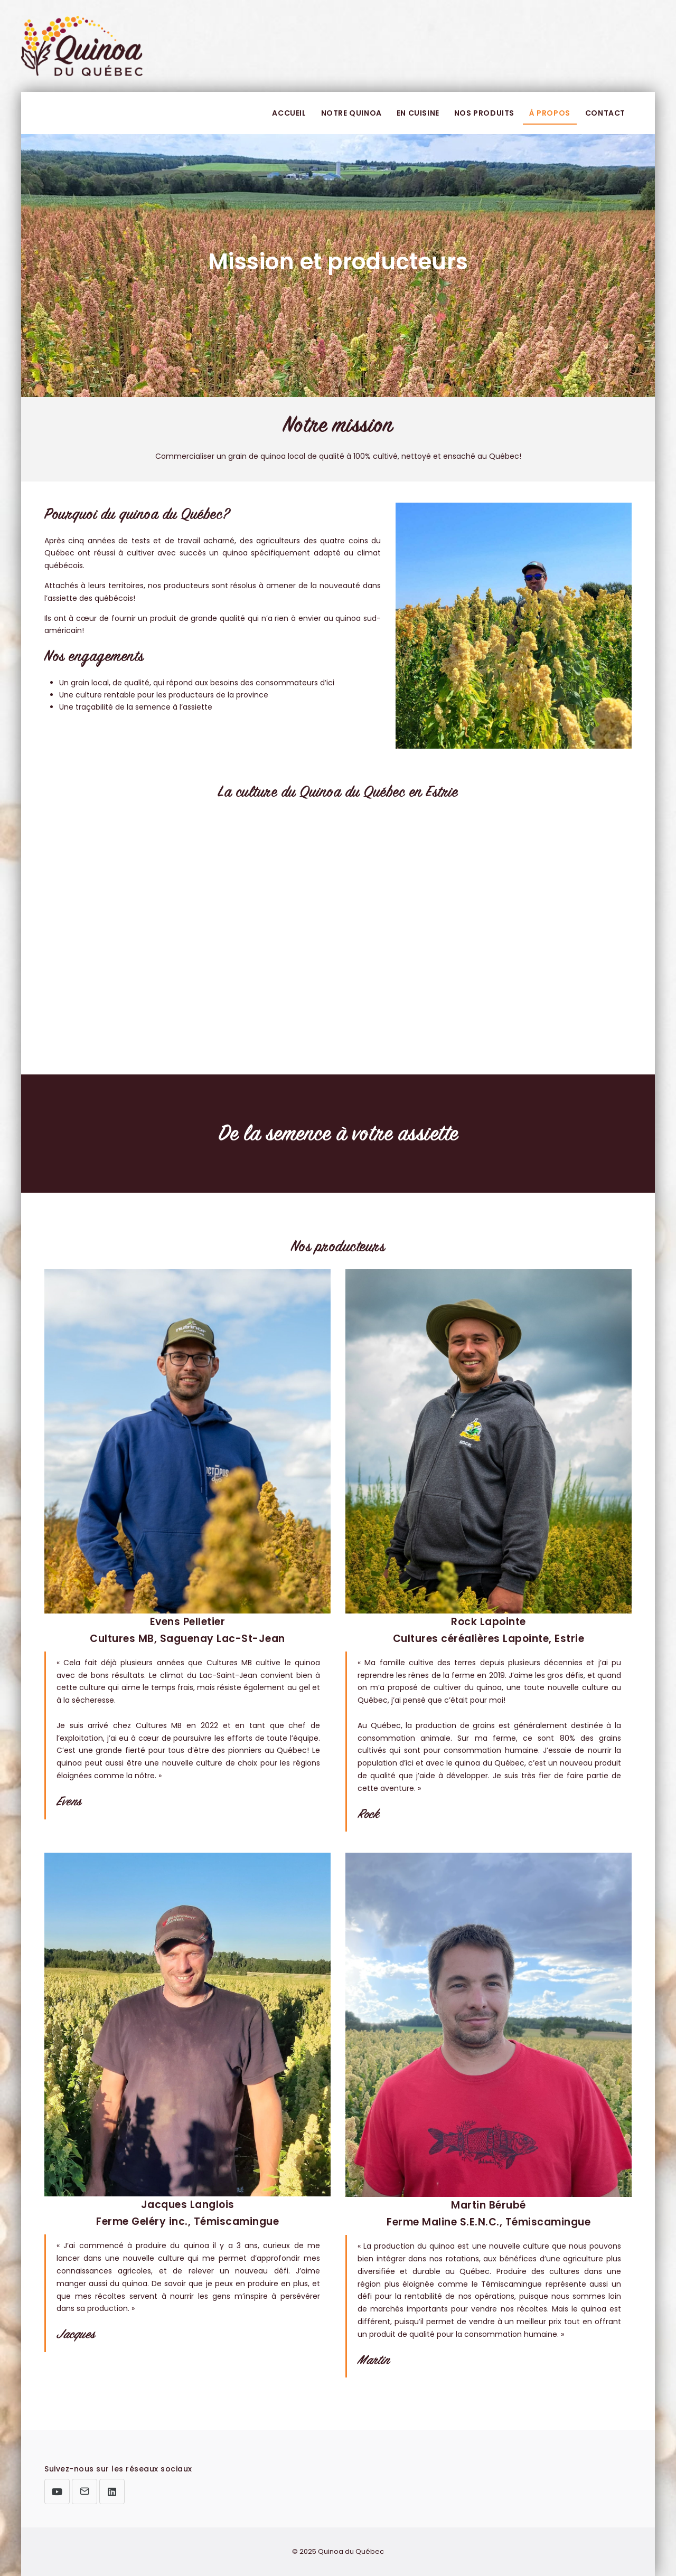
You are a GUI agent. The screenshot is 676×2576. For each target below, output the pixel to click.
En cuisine (418, 113)
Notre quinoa (351, 113)
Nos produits (484, 113)
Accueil (289, 113)
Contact (605, 113)
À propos (549, 113)
